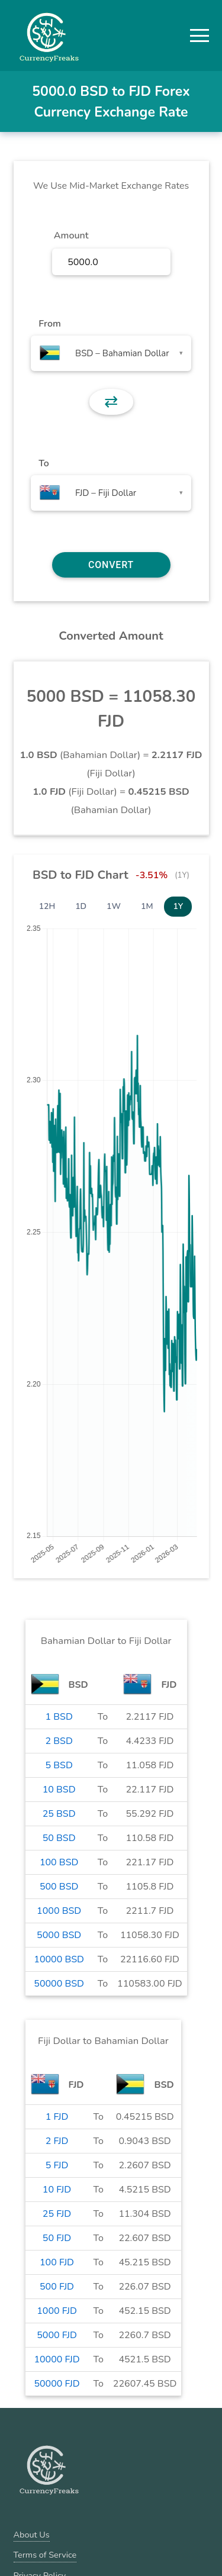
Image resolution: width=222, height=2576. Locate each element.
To (43, 463)
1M (147, 906)
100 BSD (59, 1862)
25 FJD (57, 2213)
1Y (178, 906)
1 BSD (59, 1716)
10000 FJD (56, 2359)
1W (114, 906)
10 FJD (57, 2189)
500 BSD (59, 1886)
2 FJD (57, 2141)
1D (80, 906)
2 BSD (59, 1741)
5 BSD (59, 1765)
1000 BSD (59, 1910)
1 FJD (57, 2116)
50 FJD (57, 2238)
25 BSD (59, 1813)
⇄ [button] (111, 402)
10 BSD (59, 1789)
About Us (32, 2534)
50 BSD (59, 1838)
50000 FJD (56, 2383)
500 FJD (57, 2286)
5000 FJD (57, 2335)
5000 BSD (59, 1935)
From (49, 323)
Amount (71, 235)
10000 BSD (59, 1959)
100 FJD (57, 2262)
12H (47, 906)
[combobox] (111, 353)
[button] (199, 35)
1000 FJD (57, 2310)
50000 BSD (59, 1983)
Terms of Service (45, 2555)
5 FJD (57, 2165)
